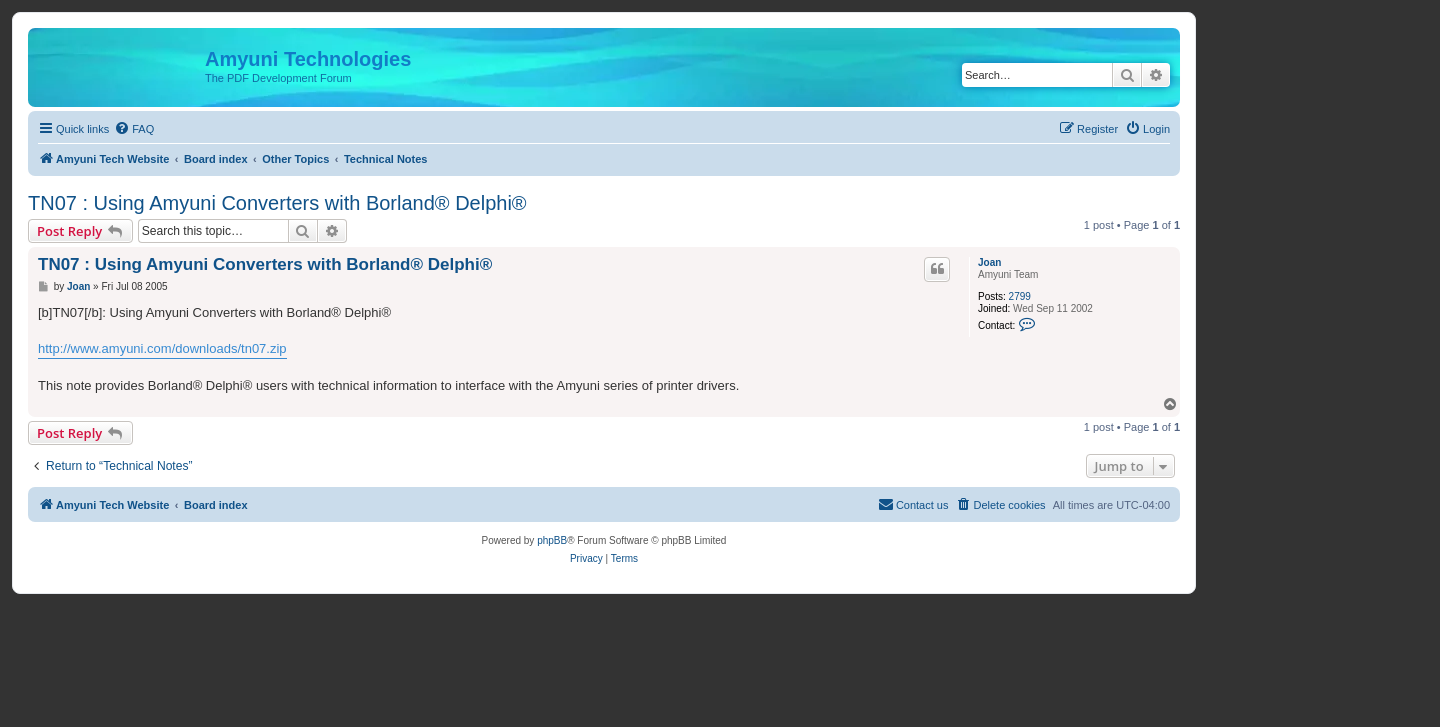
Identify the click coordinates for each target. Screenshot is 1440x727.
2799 (1020, 296)
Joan (989, 262)
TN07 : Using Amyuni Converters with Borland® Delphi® (277, 203)
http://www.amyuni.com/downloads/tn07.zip (162, 348)
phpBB (552, 540)
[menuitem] (134, 129)
